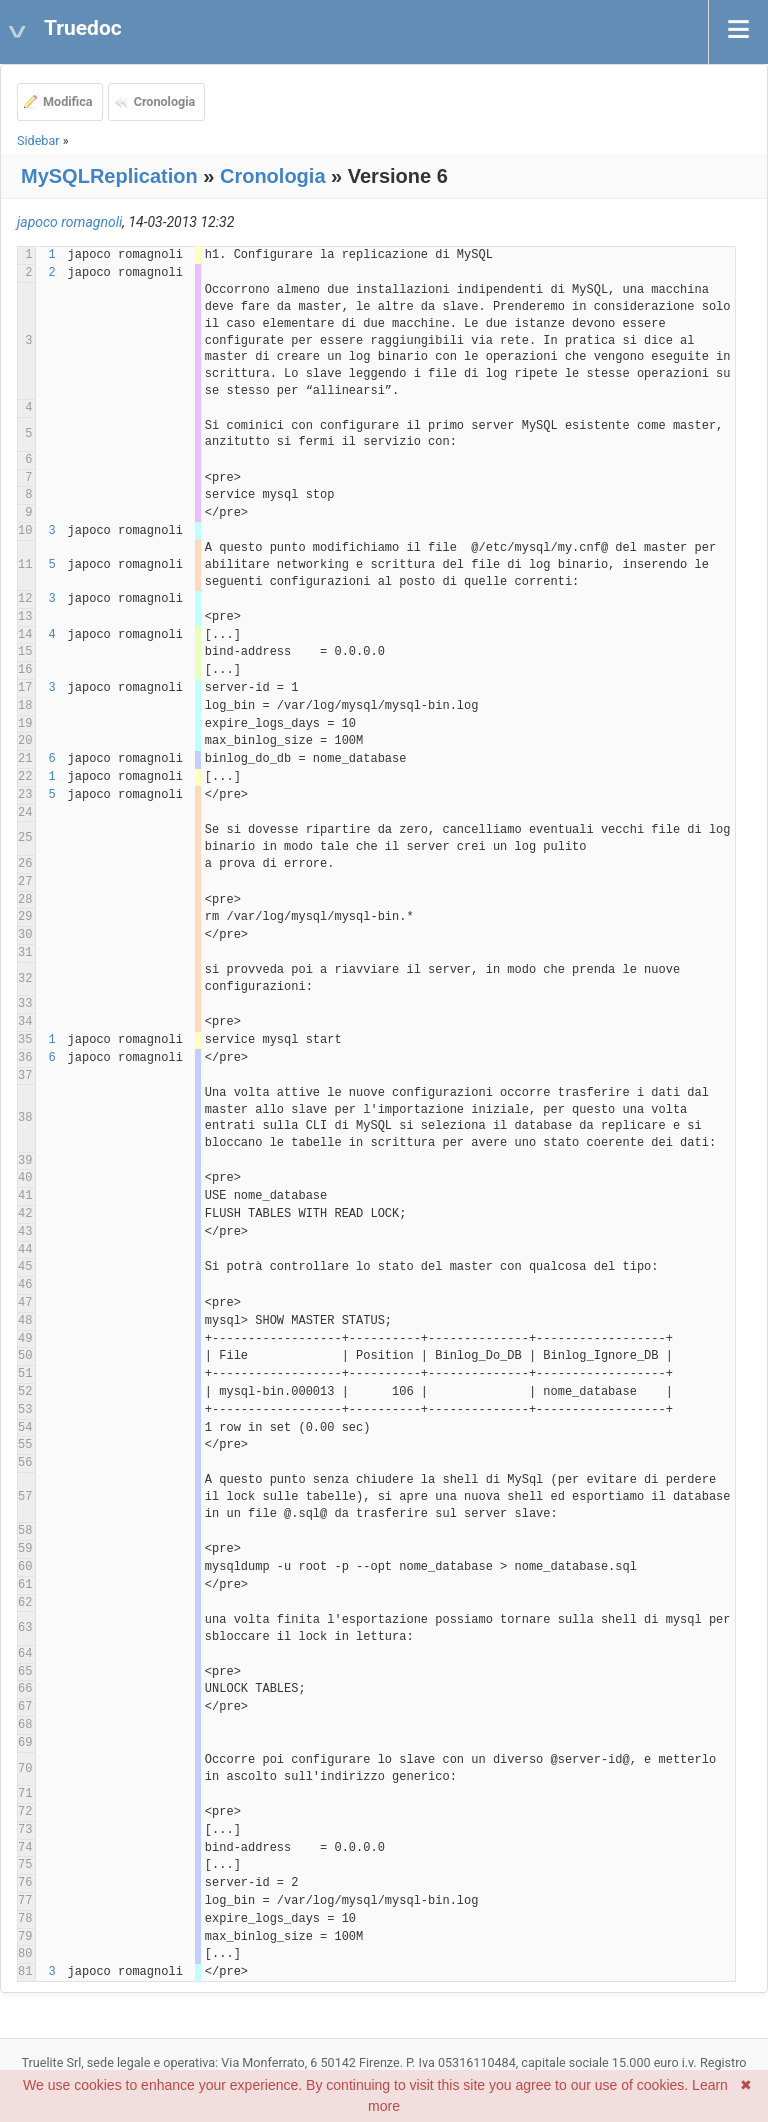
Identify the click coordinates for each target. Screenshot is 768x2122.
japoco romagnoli (69, 222)
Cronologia (165, 101)
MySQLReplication (109, 176)
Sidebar (38, 140)
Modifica (68, 101)
